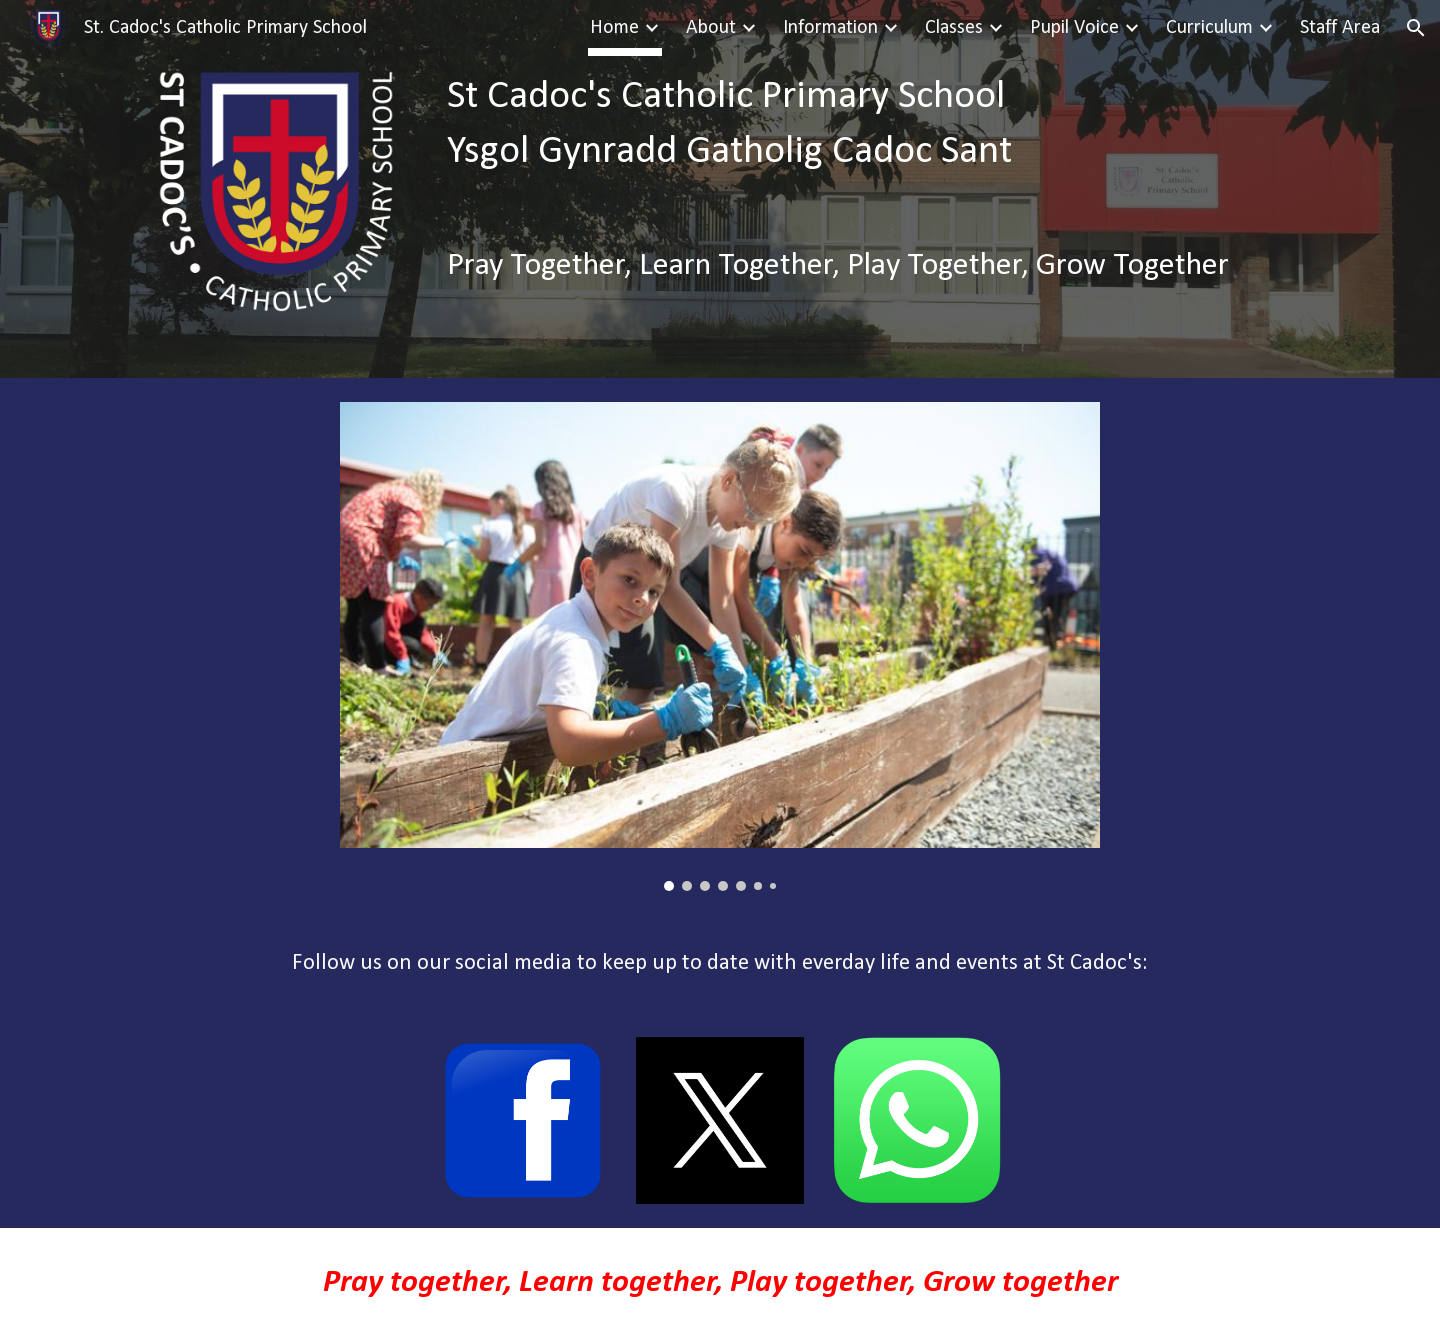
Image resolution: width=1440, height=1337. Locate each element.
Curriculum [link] (1209, 28)
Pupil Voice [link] (1074, 28)
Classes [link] (954, 28)
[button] (1416, 28)
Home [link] (614, 28)
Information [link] (830, 28)
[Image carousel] (720, 646)
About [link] (711, 28)
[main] (868, 125)
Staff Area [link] (1340, 28)
